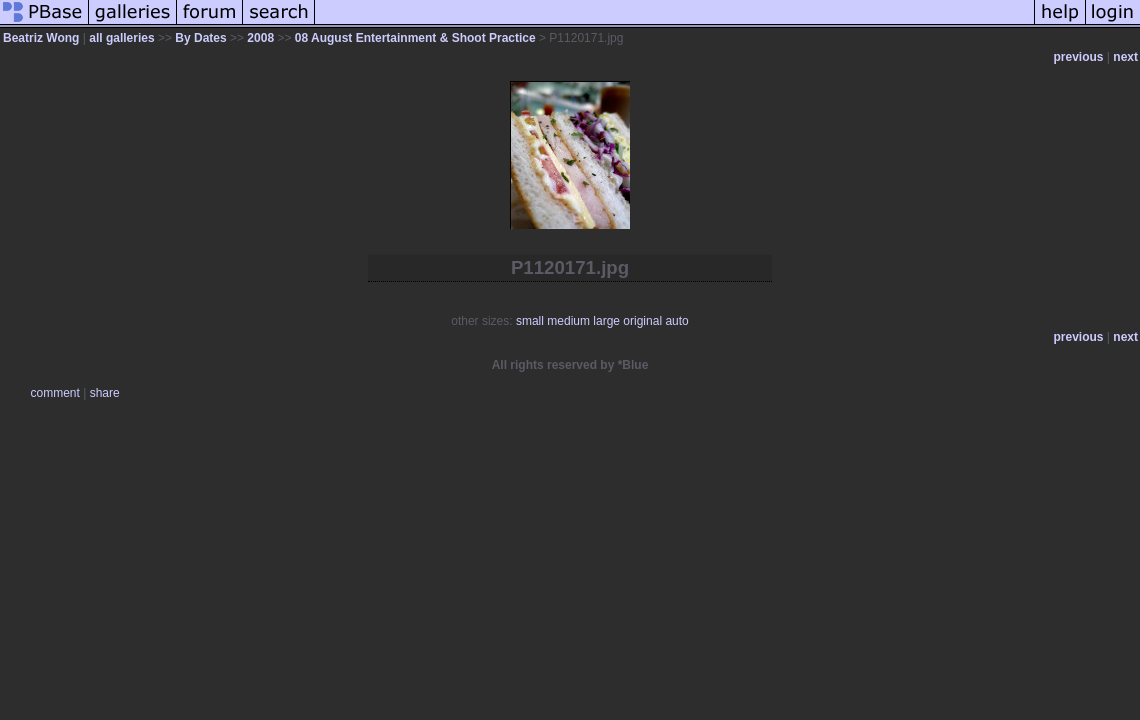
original (642, 321)
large (606, 321)
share (105, 393)
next (1125, 57)
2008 (260, 38)
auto (676, 321)
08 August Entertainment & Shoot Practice (415, 38)
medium (568, 321)
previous (1079, 57)
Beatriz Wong (41, 38)
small (530, 321)
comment (55, 393)
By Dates (200, 38)
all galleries (121, 38)
